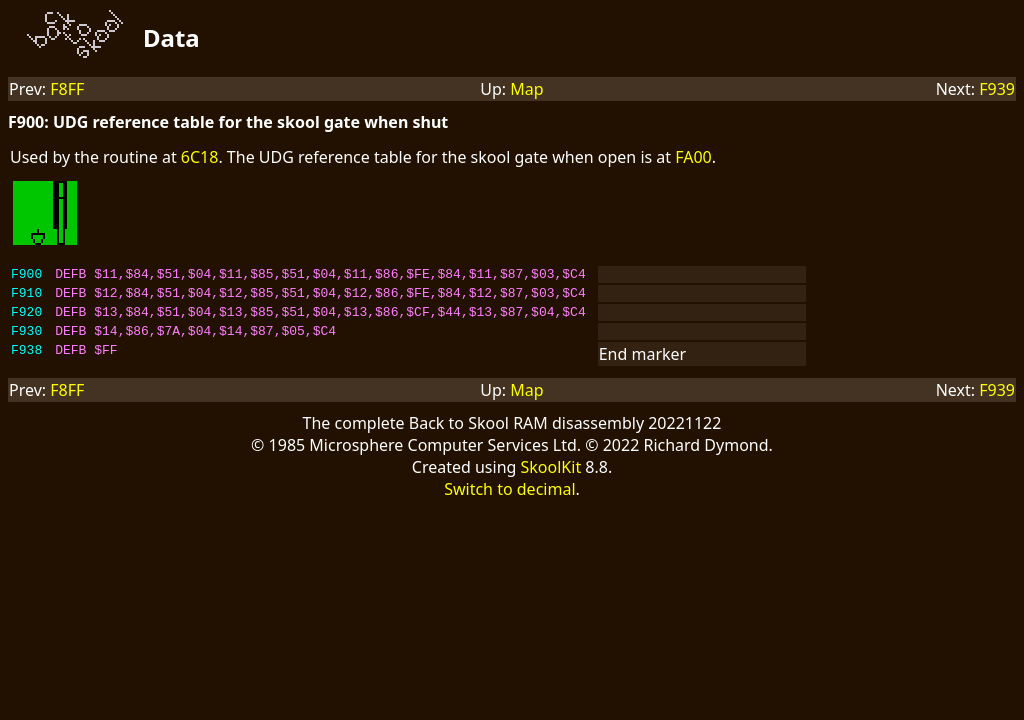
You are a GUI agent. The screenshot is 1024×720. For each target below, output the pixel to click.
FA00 (693, 157)
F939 (997, 89)
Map (526, 89)
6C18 (200, 157)
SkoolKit (551, 479)
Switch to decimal (509, 501)
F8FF (67, 89)
